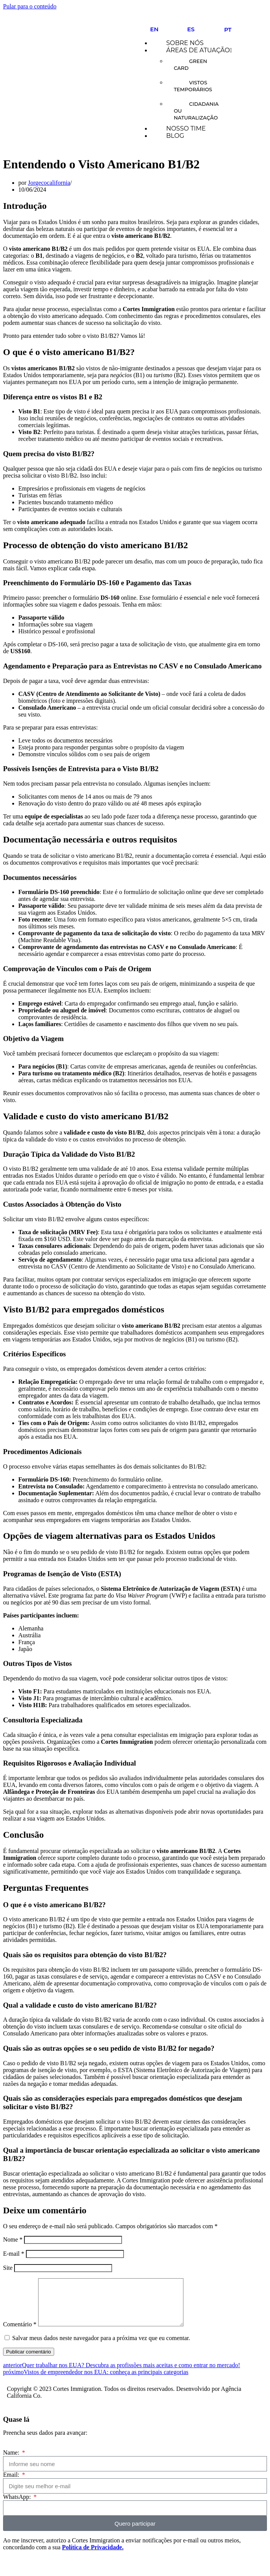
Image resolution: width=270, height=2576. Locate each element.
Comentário (20, 2333)
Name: (12, 2461)
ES (191, 29)
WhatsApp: (17, 2506)
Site (8, 2267)
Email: (12, 2484)
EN (154, 29)
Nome (12, 2239)
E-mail (13, 2253)
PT (227, 29)
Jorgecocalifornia (49, 182)
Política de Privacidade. (93, 2556)
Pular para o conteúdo (29, 6)
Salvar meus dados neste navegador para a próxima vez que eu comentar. (101, 2347)
